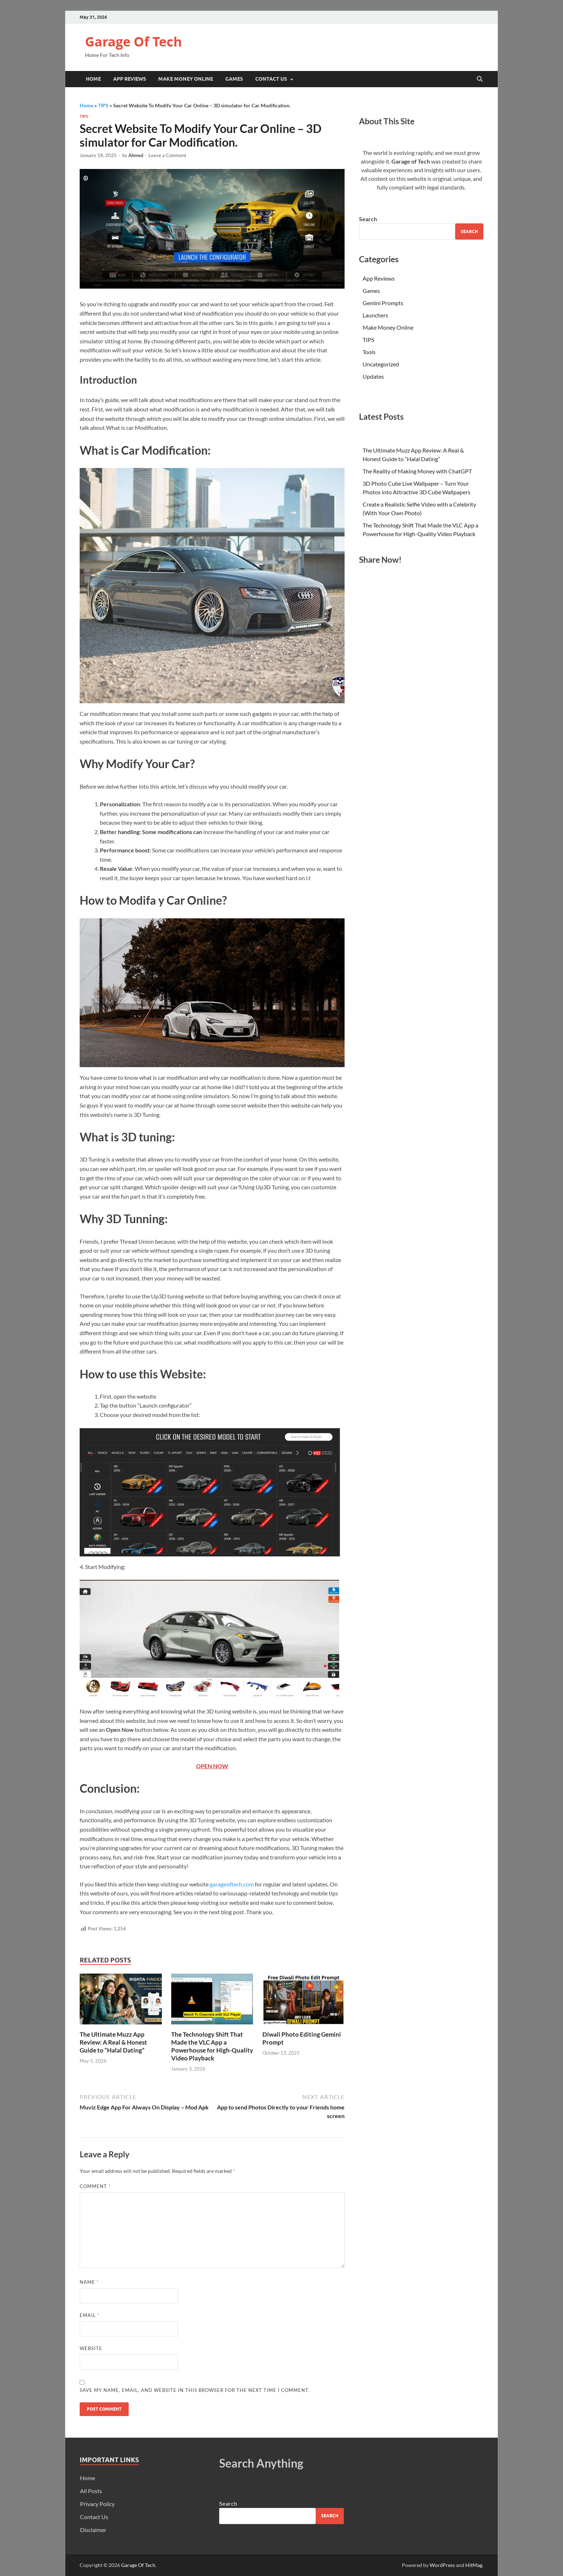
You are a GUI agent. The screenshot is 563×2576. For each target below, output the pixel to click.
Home (93, 79)
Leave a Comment (167, 155)
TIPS (103, 105)
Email (89, 2315)
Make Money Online (185, 79)
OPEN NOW (212, 1765)
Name (89, 2282)
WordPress (442, 2565)
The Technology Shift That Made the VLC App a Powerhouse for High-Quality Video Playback (212, 2046)
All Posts (91, 2490)
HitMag (473, 2565)
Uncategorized (381, 364)
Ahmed (135, 155)
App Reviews (129, 79)
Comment (95, 2186)
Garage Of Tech (133, 41)
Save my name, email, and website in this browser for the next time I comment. (195, 2390)
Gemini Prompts (383, 302)
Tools (369, 351)
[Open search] (479, 79)
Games (234, 79)
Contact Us (271, 79)
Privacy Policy (97, 2503)
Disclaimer (93, 2529)
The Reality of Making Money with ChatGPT (417, 471)
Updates (373, 376)
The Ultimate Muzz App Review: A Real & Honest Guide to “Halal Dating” (113, 2042)
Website (91, 2348)
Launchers (375, 315)
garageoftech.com (232, 1884)
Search (368, 218)
